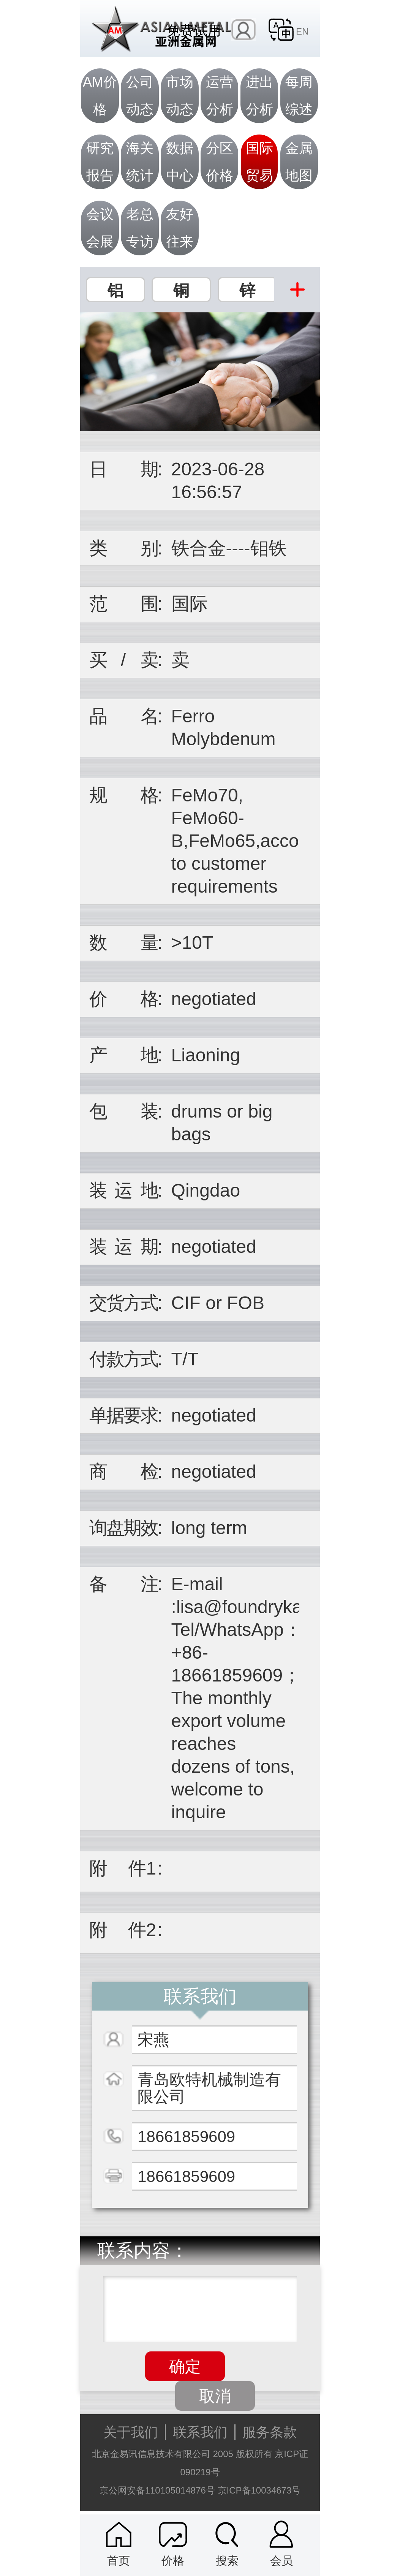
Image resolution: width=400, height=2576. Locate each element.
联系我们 (200, 2432)
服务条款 (269, 2432)
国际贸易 (259, 161)
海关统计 (139, 161)
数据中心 (179, 161)
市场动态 (179, 95)
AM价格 (100, 95)
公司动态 (139, 95)
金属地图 (299, 161)
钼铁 (268, 548)
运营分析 (219, 95)
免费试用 (193, 30)
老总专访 (139, 227)
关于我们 (130, 2432)
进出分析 (259, 95)
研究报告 (100, 161)
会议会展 (100, 227)
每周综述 (299, 95)
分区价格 (219, 161)
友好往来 (179, 227)
